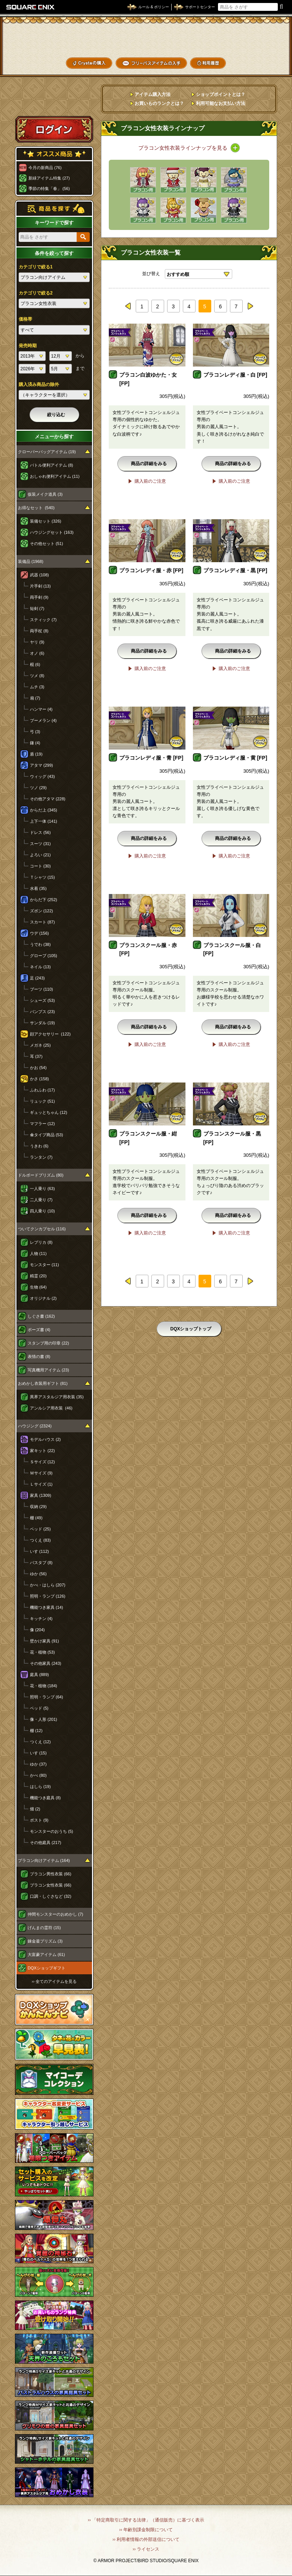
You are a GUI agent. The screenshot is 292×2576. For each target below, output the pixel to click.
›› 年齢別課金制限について (146, 2529)
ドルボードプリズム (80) (41, 1175)
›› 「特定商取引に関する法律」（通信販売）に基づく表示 (146, 2520)
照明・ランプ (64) (46, 1697)
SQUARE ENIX (30, 7)
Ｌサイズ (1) (41, 1484)
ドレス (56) (40, 832)
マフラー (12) (42, 1123)
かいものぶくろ (261, 38)
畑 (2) (35, 1809)
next (250, 306)
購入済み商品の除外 (39, 384)
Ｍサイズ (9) (41, 1473)
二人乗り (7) (41, 1199)
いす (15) (38, 1753)
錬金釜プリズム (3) (45, 1941)
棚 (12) (36, 1730)
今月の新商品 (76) (45, 167)
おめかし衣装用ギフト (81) (43, 1383)
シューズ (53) (42, 1000)
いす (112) (39, 1551)
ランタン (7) (41, 1157)
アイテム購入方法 (152, 94)
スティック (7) (43, 619)
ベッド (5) (39, 1708)
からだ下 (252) (43, 899)
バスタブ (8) (41, 1562)
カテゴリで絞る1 (36, 267)
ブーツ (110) (41, 989)
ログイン (54, 129)
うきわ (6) (39, 1146)
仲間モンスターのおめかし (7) (55, 1914)
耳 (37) (36, 1056)
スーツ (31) (40, 843)
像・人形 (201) (43, 1719)
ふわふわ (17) (42, 1090)
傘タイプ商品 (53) (46, 1135)
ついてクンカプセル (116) (42, 1229)
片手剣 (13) (40, 586)
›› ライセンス (146, 2549)
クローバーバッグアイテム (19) (47, 451)
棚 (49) (36, 1518)
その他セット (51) (46, 543)
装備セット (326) (45, 521)
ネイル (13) (40, 967)
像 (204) (37, 1629)
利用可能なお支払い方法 (220, 103)
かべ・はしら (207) (47, 1585)
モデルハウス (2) (45, 1439)
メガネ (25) (40, 1045)
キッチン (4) (41, 1618)
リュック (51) (42, 1101)
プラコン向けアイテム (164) (44, 1860)
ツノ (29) (38, 787)
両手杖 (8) (39, 631)
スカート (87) (42, 922)
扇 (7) (35, 698)
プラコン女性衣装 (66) (50, 1885)
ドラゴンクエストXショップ (146, 39)
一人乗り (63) (42, 1188)
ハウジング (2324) (35, 1426)
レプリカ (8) (41, 1242)
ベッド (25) (40, 1529)
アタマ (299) (41, 765)
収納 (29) (38, 1506)
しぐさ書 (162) (41, 1316)
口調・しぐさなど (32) (50, 1896)
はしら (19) (40, 1786)
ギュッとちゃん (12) (48, 1112)
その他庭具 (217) (45, 1842)
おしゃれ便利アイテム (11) (55, 476)
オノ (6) (37, 653)
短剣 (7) (37, 608)
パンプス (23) (42, 1011)
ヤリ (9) (37, 642)
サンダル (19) (42, 1023)
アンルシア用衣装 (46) (51, 1408)
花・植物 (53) (42, 1652)
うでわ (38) (40, 944)
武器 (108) (39, 575)
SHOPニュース (261, 63)
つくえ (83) (40, 1540)
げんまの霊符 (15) (44, 1927)
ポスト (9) (39, 1820)
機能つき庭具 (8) (45, 1797)
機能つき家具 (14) (46, 1607)
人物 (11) (38, 1253)
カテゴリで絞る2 (36, 293)
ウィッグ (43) (42, 776)
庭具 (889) (39, 1674)
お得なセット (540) (36, 507)
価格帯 (25, 319)
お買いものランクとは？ (159, 103)
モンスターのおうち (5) (51, 1831)
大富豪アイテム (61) (46, 1954)
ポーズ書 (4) (39, 1329)
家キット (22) (42, 1450)
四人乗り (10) (42, 1211)
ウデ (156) (39, 933)
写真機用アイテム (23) (48, 1370)
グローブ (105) (43, 955)
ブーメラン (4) (43, 720)
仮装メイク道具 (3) (45, 494)
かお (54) (38, 1067)
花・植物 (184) (43, 1685)
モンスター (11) (44, 1264)
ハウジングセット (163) (52, 532)
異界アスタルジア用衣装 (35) (57, 1397)
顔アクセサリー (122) (50, 1034)
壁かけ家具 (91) (44, 1641)
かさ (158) (39, 1079)
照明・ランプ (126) (47, 1596)
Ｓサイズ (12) (42, 1462)
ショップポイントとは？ (220, 94)
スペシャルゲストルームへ (54, 102)
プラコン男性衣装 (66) (50, 1874)
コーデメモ (261, 51)
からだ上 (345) (43, 810)
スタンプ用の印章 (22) (48, 1343)
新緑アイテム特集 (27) (49, 178)
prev (128, 306)
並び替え (151, 273)
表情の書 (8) (39, 1356)
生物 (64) (38, 1287)
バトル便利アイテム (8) (51, 465)
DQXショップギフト (46, 1968)
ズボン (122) (41, 911)
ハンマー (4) (41, 709)
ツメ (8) (37, 675)
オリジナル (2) (43, 1298)
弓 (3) (35, 731)
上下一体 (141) (43, 821)
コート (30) (40, 866)
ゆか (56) (38, 1574)
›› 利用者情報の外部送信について (146, 2539)
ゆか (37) (38, 1764)
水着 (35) (38, 888)
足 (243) (37, 978)
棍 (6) (35, 664)
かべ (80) (38, 1775)
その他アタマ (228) (47, 799)
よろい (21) (40, 855)
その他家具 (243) (45, 1663)
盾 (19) (36, 754)
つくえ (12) (40, 1741)
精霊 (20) (38, 1276)
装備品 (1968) (30, 561)
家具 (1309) (40, 1495)
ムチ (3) (37, 687)
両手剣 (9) (39, 597)
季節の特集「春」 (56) (49, 188)
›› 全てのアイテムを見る (54, 1981)
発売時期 (28, 345)
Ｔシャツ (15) (42, 877)
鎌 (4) (35, 743)
